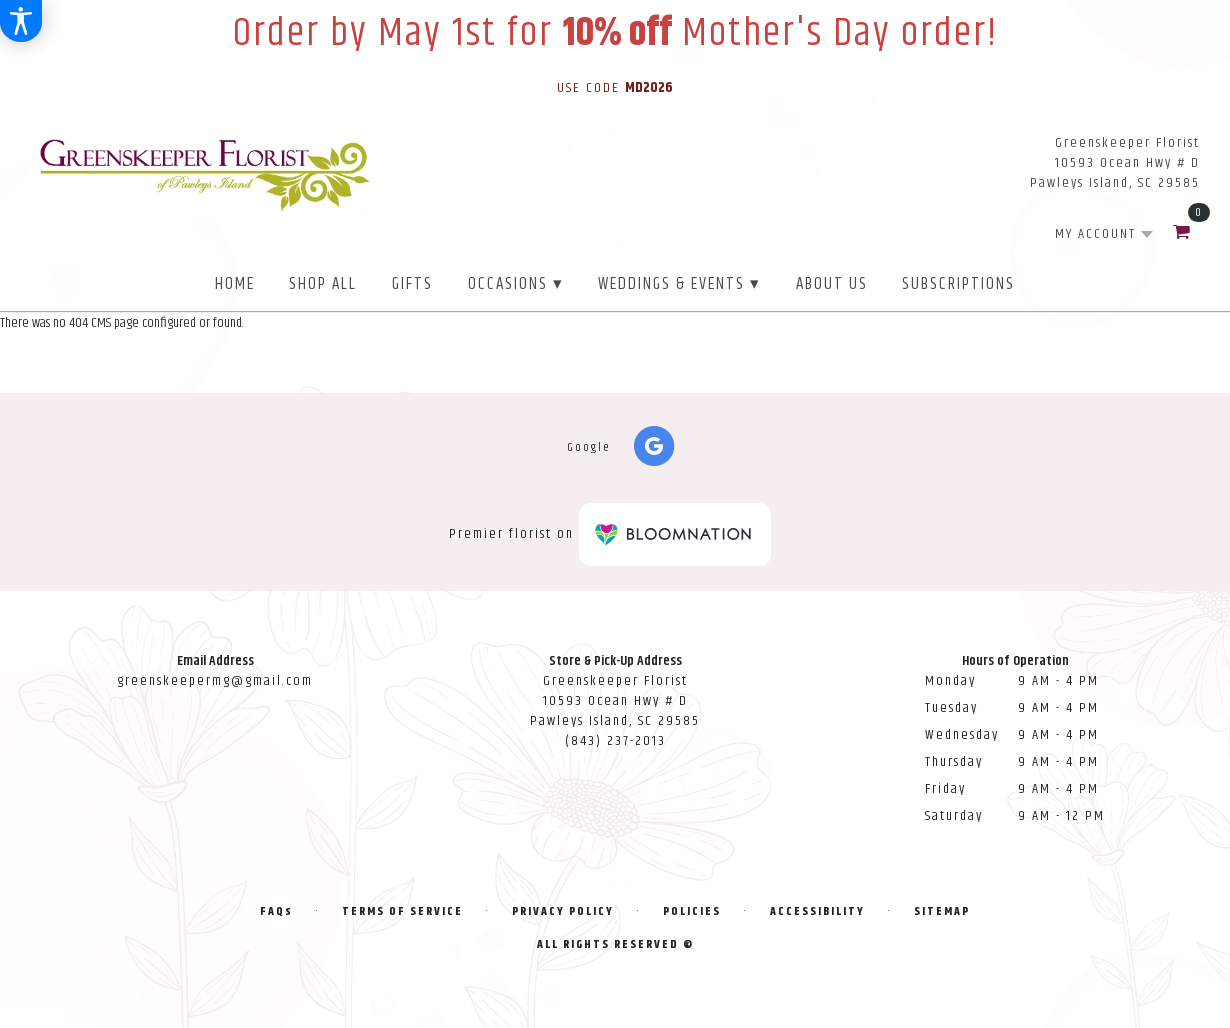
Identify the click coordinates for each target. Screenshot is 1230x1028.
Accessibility (817, 911)
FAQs (276, 911)
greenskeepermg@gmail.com (215, 681)
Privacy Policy (563, 911)
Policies (692, 911)
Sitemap (942, 911)
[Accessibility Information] (21, 21)
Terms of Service (402, 911)
